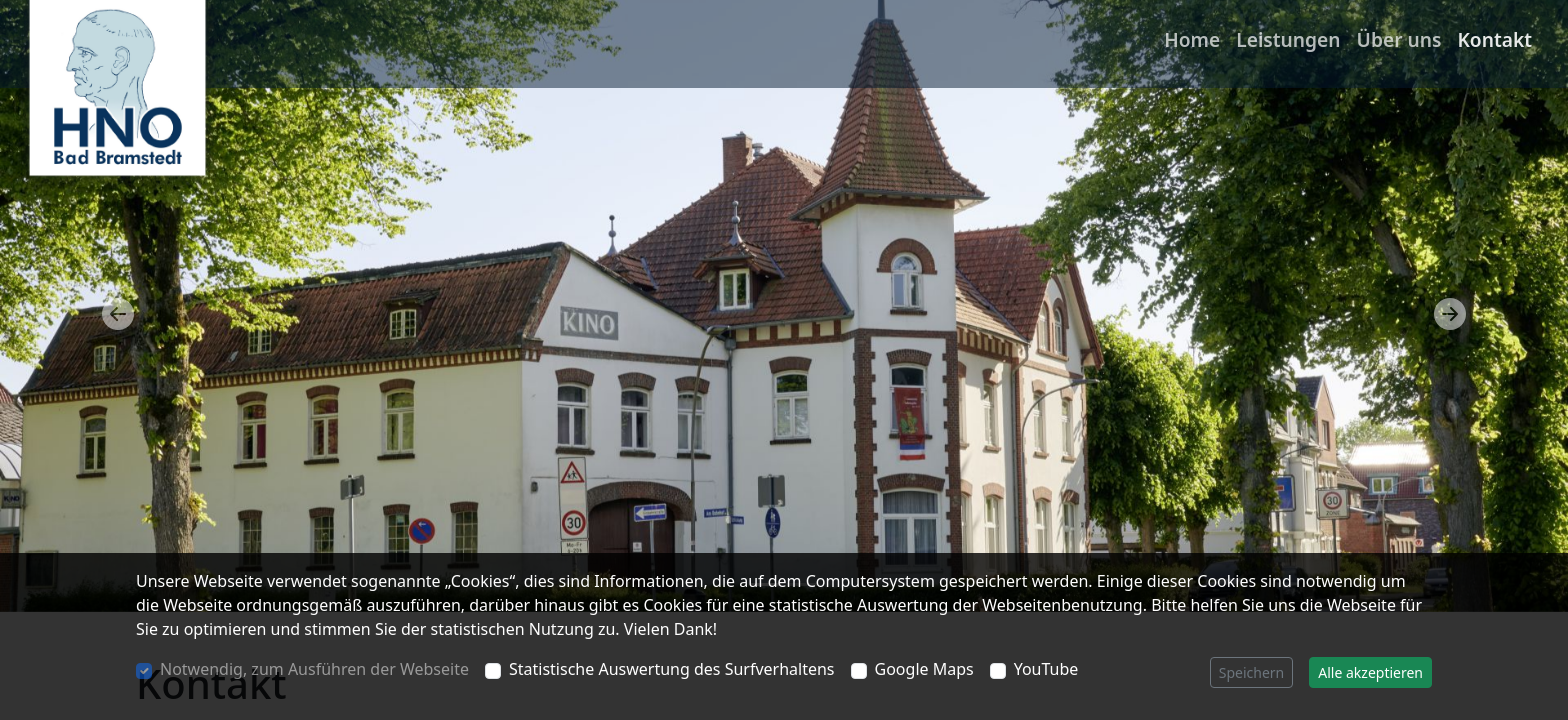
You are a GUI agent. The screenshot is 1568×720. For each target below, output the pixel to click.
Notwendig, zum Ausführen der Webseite (314, 669)
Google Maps (924, 669)
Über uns (1399, 39)
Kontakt (1494, 39)
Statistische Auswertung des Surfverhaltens (672, 669)
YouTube (1046, 669)
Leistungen (1288, 39)
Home (1192, 39)
